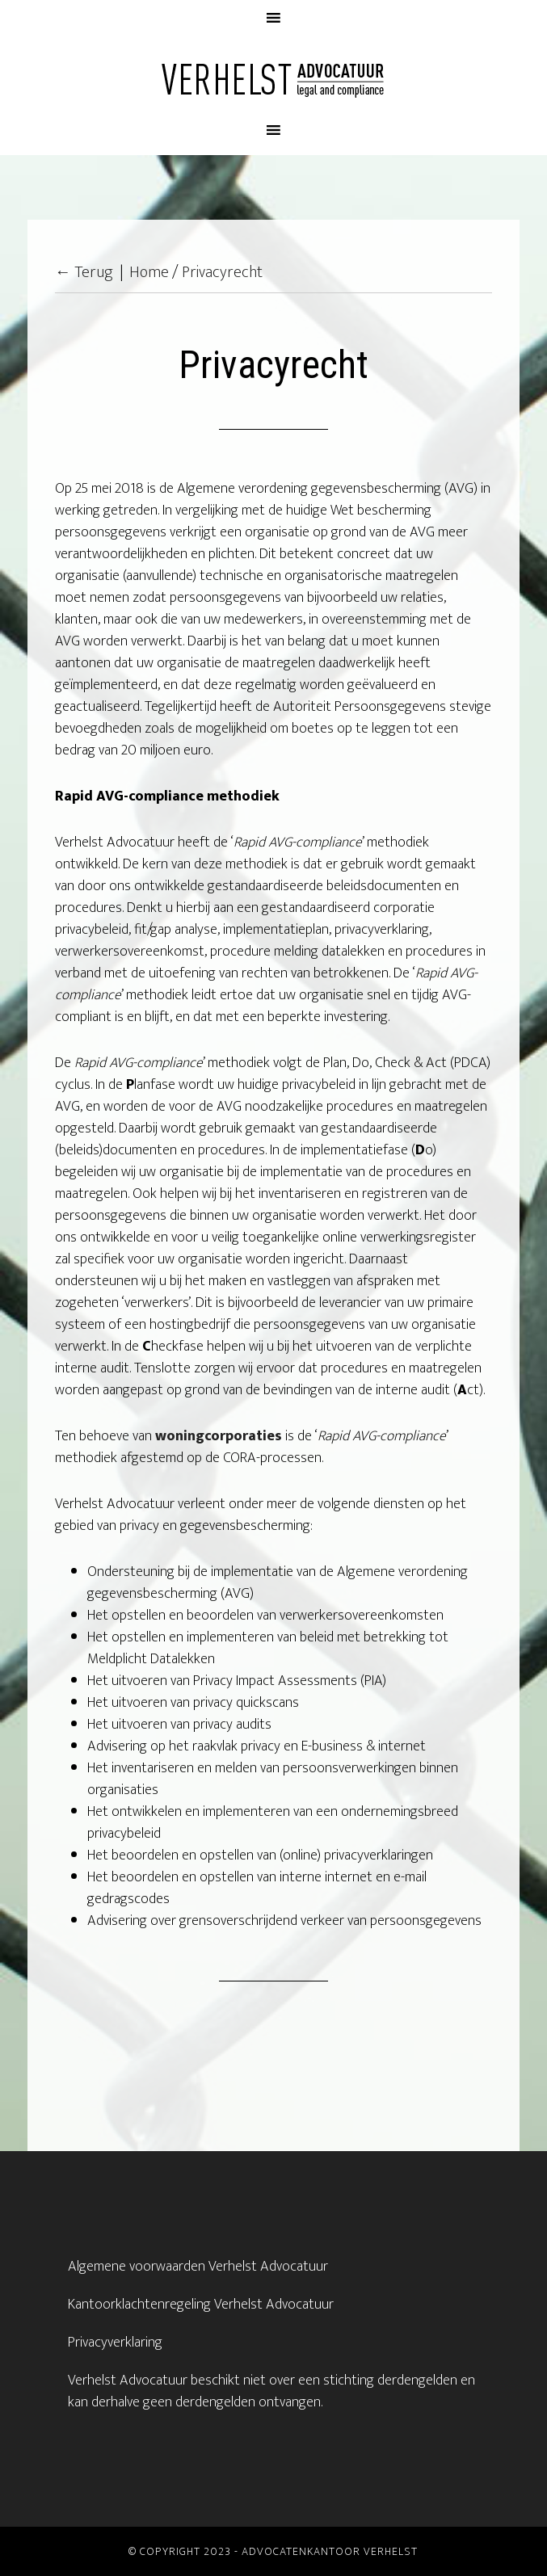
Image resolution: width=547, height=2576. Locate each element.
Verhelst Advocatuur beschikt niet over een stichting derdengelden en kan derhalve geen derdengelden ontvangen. (271, 2391)
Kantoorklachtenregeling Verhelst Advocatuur (201, 2304)
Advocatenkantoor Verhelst (274, 77)
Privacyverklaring (115, 2342)
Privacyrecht (222, 272)
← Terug (84, 272)
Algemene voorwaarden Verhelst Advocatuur (198, 2267)
